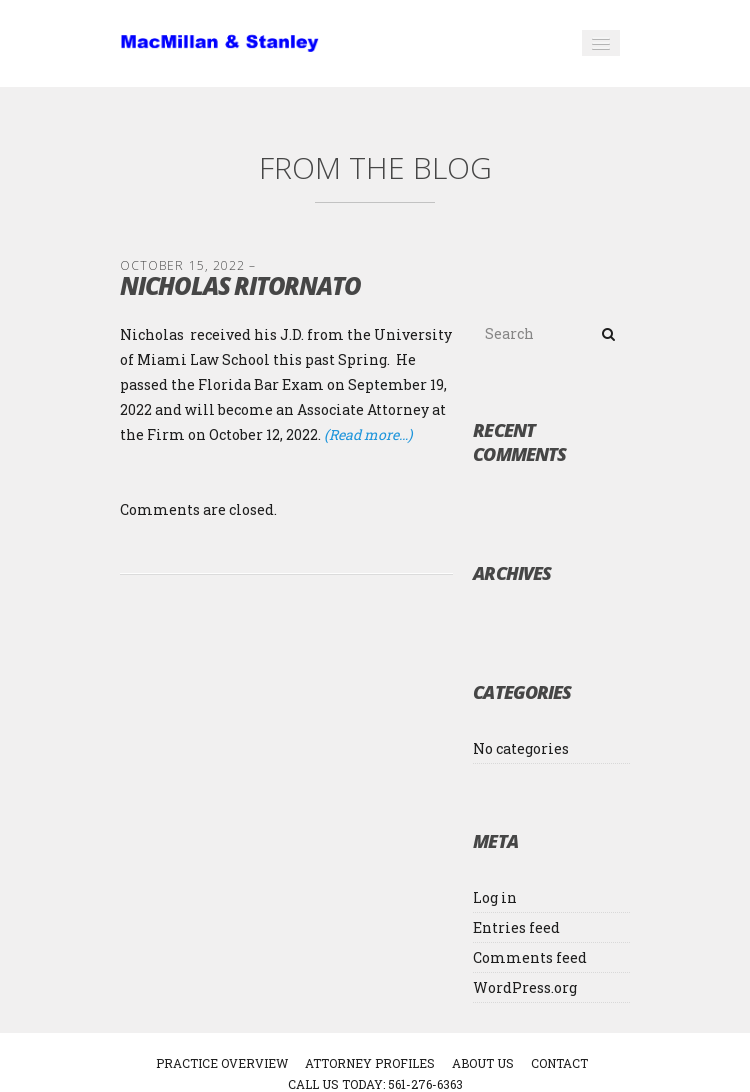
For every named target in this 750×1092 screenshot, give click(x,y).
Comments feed (530, 957)
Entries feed (516, 927)
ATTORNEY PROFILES (370, 1063)
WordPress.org (525, 987)
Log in (495, 897)
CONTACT (559, 1063)
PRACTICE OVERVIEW (222, 1063)
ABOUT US (483, 1063)
